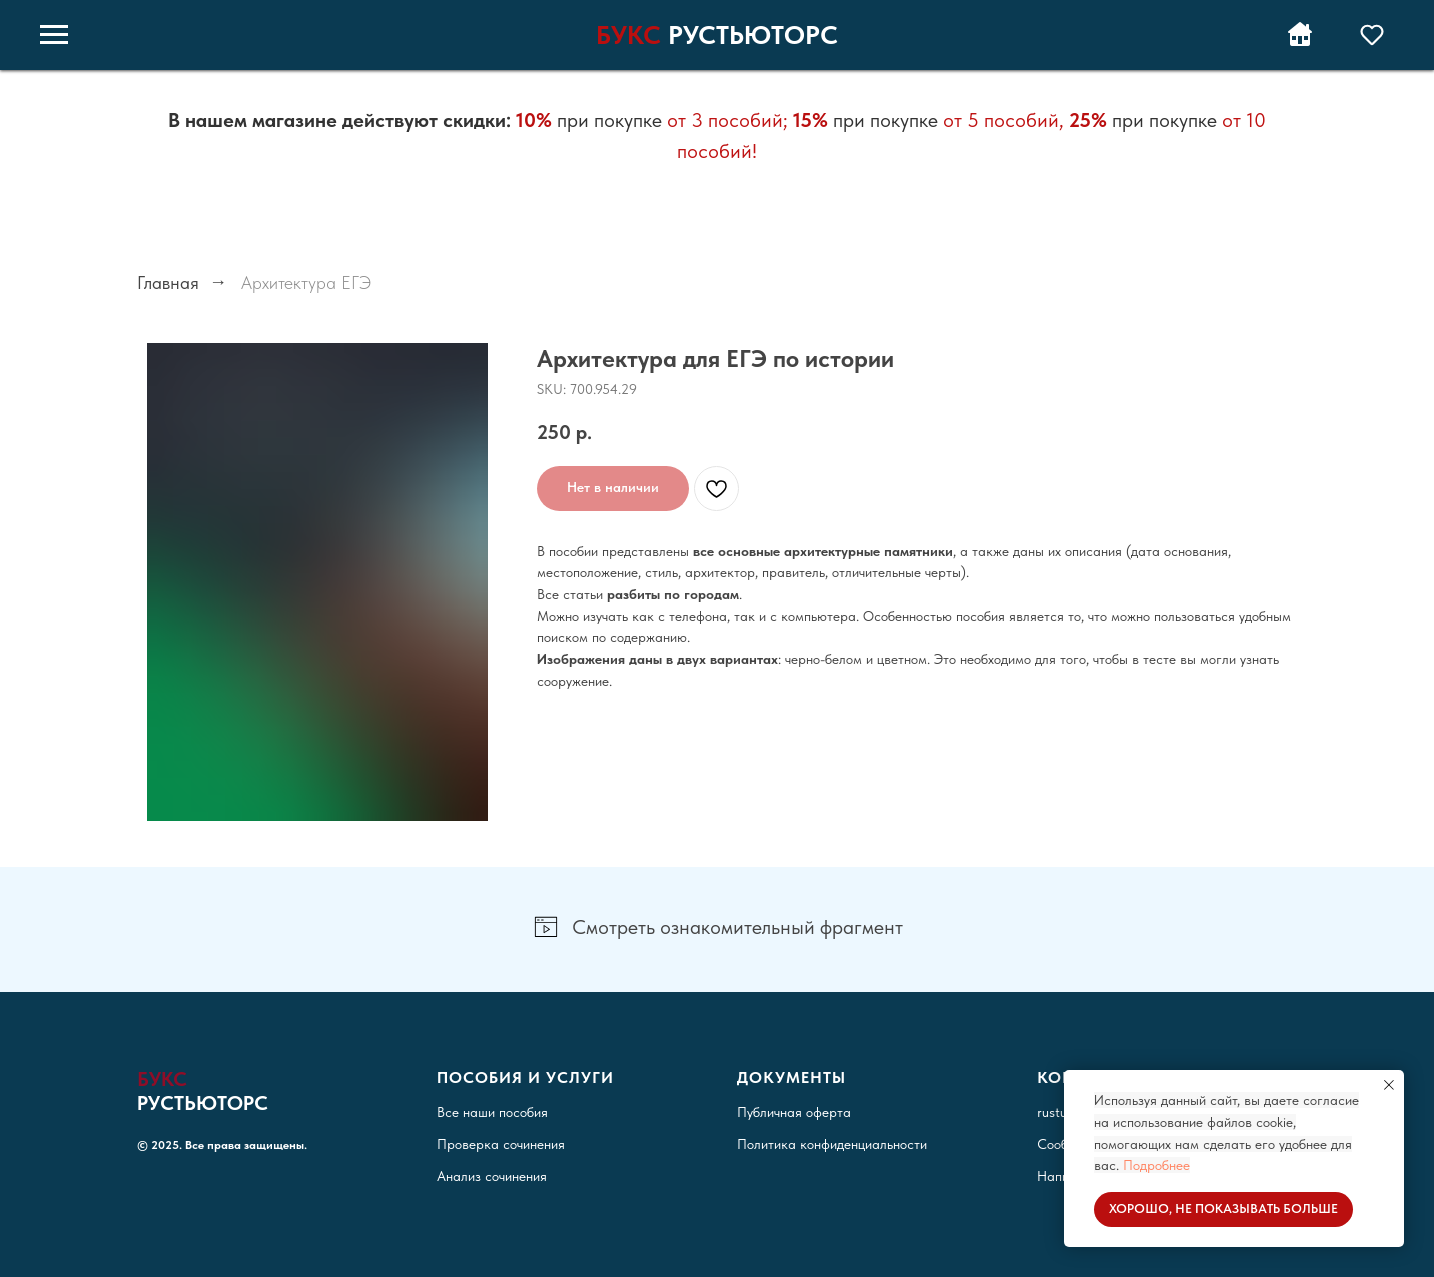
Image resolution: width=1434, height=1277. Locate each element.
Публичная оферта (794, 1112)
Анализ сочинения (492, 1176)
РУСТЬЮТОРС (753, 34)
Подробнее (1156, 1165)
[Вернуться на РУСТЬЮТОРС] (1300, 44)
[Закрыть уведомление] (1389, 1085)
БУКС (628, 34)
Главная (168, 282)
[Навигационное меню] (54, 35)
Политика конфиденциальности (832, 1144)
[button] (1372, 34)
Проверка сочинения (501, 1144)
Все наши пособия (492, 1112)
